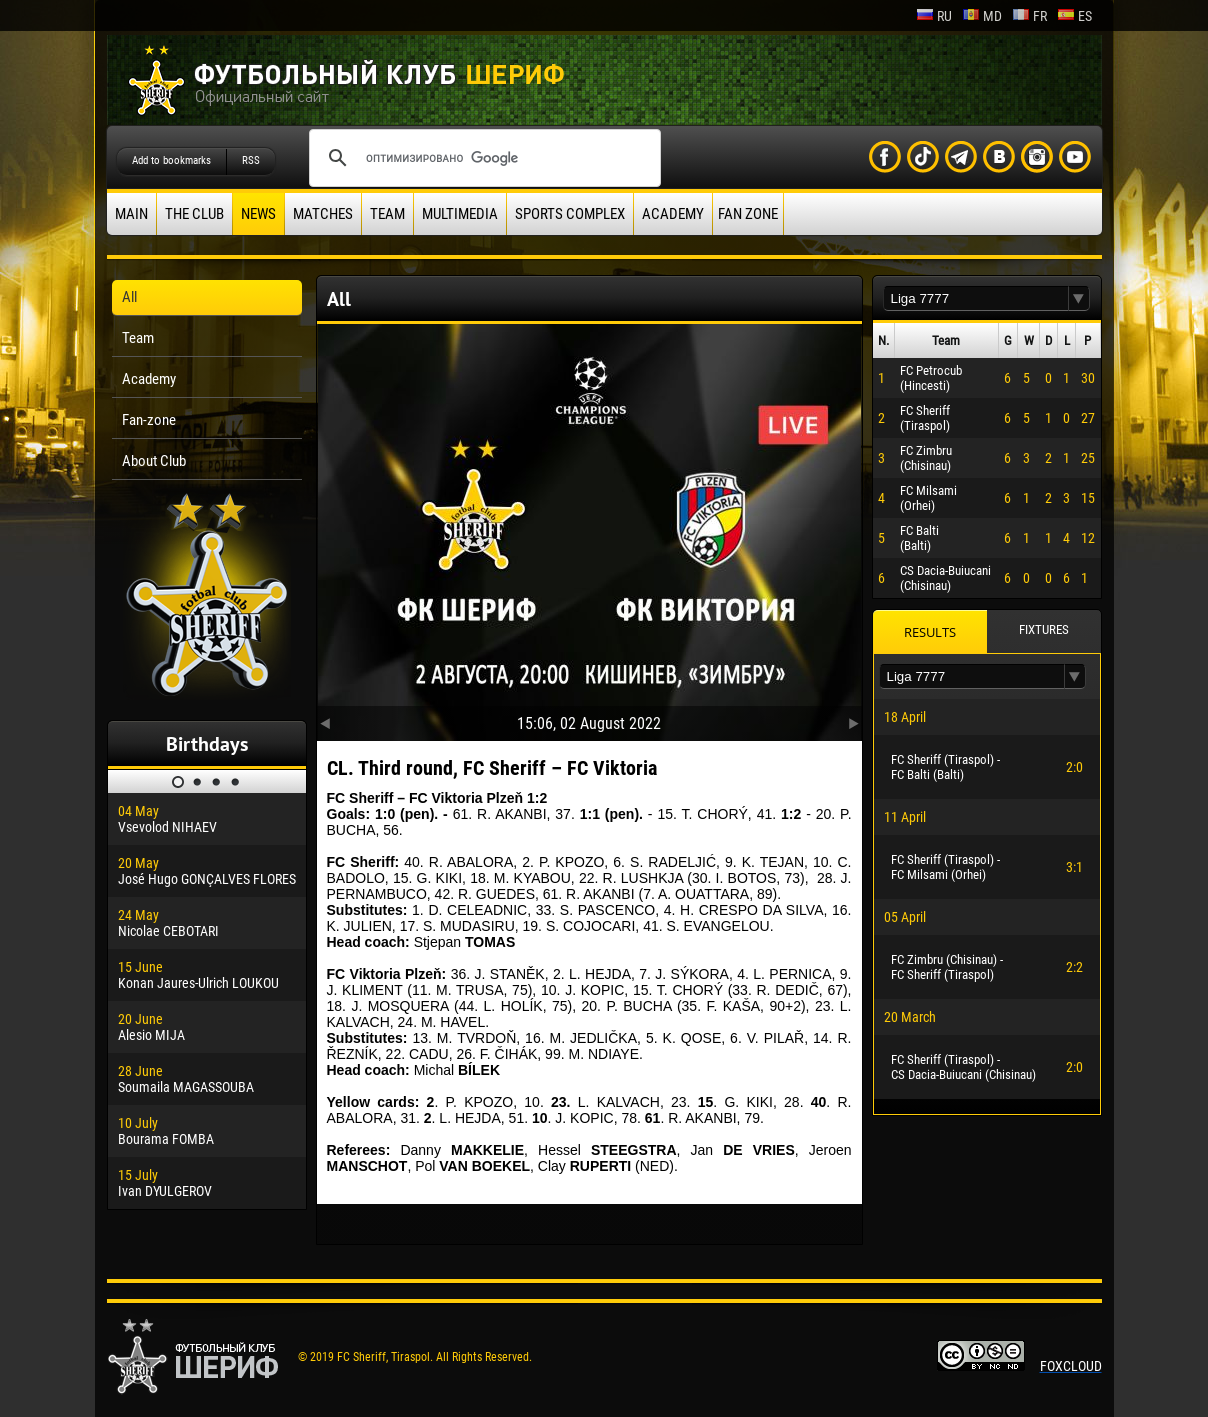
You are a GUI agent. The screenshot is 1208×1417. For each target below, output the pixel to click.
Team (387, 214)
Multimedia (460, 214)
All (129, 297)
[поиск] (482, 158)
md (982, 16)
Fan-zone (149, 420)
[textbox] (976, 298)
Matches (323, 214)
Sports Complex (570, 214)
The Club (194, 214)
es (1074, 16)
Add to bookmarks (171, 160)
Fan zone (748, 214)
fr (1029, 16)
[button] (1079, 298)
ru (934, 16)
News (258, 214)
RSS (251, 160)
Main (131, 214)
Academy (673, 214)
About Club (154, 461)
